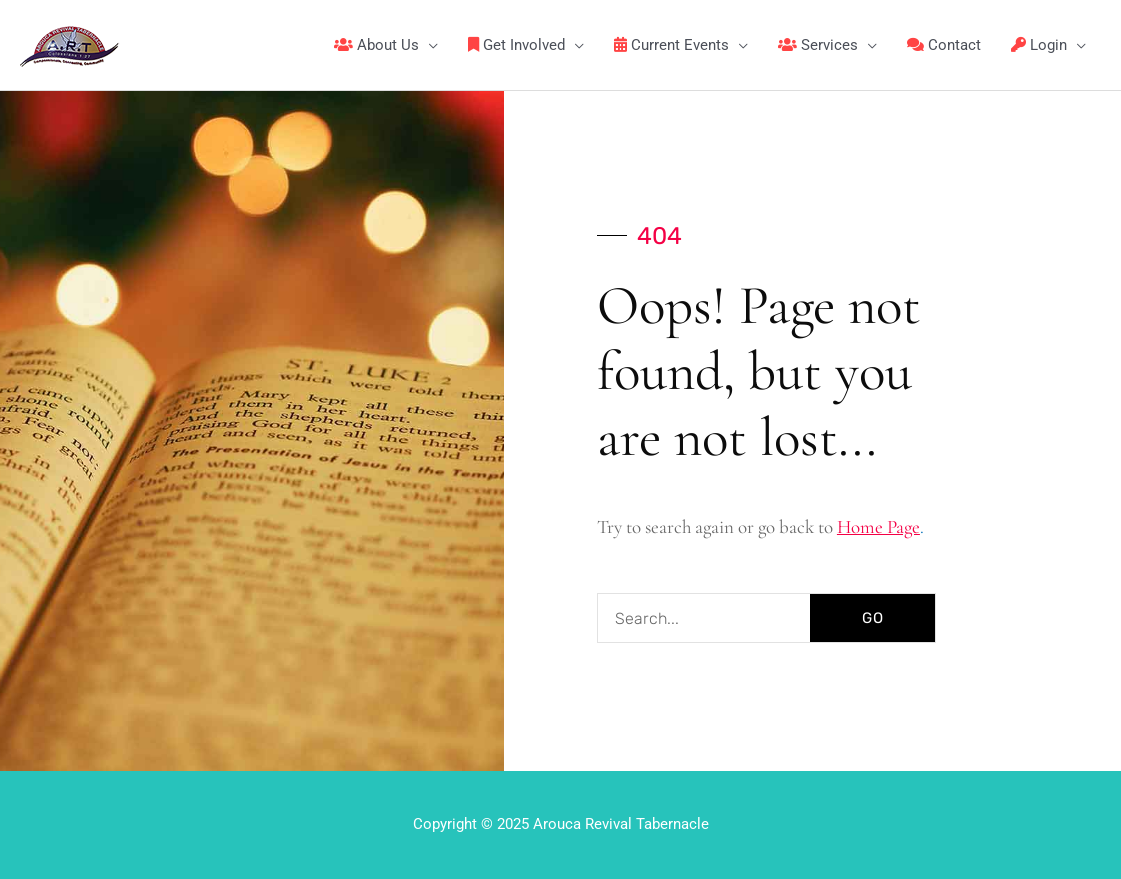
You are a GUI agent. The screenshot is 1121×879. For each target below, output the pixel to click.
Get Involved (516, 45)
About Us (376, 45)
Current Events (671, 45)
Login (1039, 45)
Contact (944, 45)
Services (818, 45)
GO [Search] (873, 618)
